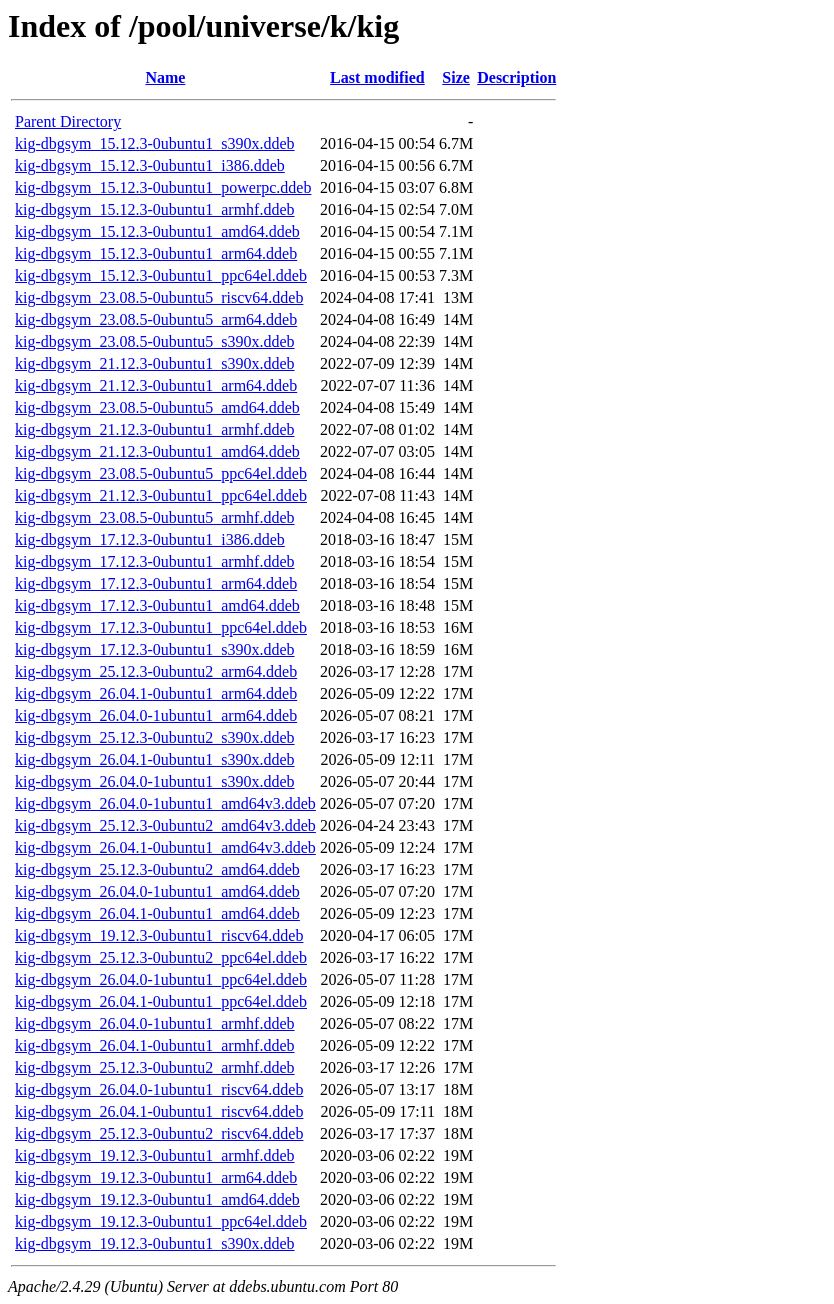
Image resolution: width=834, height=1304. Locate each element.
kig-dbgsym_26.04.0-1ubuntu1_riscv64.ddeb (159, 1089)
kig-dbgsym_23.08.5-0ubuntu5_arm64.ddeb (156, 319)
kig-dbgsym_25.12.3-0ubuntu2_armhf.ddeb (155, 1067)
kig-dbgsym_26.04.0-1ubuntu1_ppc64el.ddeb (161, 979)
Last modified (377, 77)
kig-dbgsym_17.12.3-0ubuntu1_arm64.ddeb (156, 583)
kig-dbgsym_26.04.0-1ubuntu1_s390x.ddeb (155, 781)
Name (165, 77)
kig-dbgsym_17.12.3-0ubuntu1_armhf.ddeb (155, 561)
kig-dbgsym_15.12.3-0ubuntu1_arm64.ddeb (156, 253)
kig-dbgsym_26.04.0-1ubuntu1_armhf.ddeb (155, 1023)
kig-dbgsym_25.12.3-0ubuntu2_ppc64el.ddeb (161, 957)
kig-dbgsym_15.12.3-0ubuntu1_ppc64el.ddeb (161, 275)
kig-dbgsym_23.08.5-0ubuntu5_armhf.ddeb (155, 517)
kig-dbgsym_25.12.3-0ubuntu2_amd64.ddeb (157, 869)
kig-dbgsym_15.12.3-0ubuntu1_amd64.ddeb (157, 231)
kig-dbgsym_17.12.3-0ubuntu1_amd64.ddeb (157, 605)
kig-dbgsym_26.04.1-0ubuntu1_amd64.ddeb (157, 913)
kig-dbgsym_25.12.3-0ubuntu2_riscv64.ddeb (159, 1133)
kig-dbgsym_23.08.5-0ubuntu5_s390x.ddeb (155, 341)
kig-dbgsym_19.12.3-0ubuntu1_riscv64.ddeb (159, 935)
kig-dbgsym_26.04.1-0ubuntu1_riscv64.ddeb (159, 1111)
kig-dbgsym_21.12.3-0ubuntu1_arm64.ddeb (156, 385)
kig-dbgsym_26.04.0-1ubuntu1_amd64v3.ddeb (165, 803)
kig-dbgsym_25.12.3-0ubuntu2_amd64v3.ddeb (165, 825)
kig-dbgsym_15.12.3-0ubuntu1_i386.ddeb (150, 165)
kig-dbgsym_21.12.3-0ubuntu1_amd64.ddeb (157, 451)
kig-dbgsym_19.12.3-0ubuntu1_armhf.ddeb (155, 1155)
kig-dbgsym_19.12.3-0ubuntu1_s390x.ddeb (155, 1243)
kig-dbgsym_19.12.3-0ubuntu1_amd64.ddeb (157, 1199)
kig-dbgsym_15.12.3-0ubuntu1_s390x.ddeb (155, 143)
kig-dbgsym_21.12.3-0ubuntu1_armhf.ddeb (155, 429)
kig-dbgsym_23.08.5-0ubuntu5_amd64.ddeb (157, 407)
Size (456, 77)
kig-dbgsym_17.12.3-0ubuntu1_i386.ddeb (150, 539)
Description (516, 77)
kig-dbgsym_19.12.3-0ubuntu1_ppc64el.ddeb (161, 1221)
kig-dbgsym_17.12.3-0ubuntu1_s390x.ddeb (155, 649)
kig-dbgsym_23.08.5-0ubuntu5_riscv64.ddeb (159, 297)
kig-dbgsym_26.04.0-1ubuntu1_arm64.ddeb (156, 715)
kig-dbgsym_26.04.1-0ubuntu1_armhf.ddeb (155, 1045)
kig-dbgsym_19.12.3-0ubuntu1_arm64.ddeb (156, 1177)
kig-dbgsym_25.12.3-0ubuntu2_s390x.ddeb (155, 737)
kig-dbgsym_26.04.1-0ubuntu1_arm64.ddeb (156, 693)
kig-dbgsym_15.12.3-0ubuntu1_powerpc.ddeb (163, 187)
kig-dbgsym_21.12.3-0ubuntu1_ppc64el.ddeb (161, 495)
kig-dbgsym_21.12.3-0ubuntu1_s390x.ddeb (155, 363)
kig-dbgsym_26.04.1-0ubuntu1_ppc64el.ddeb (161, 1001)
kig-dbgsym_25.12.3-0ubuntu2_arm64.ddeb (156, 671)
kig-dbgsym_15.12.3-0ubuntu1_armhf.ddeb (155, 209)
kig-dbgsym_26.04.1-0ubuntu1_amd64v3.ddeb (165, 847)
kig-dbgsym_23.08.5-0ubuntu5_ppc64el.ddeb (161, 473)
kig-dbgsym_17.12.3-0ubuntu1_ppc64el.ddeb (161, 627)
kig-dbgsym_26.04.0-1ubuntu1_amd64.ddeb (157, 891)
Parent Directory (68, 121)
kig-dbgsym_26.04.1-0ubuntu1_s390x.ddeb (155, 759)
